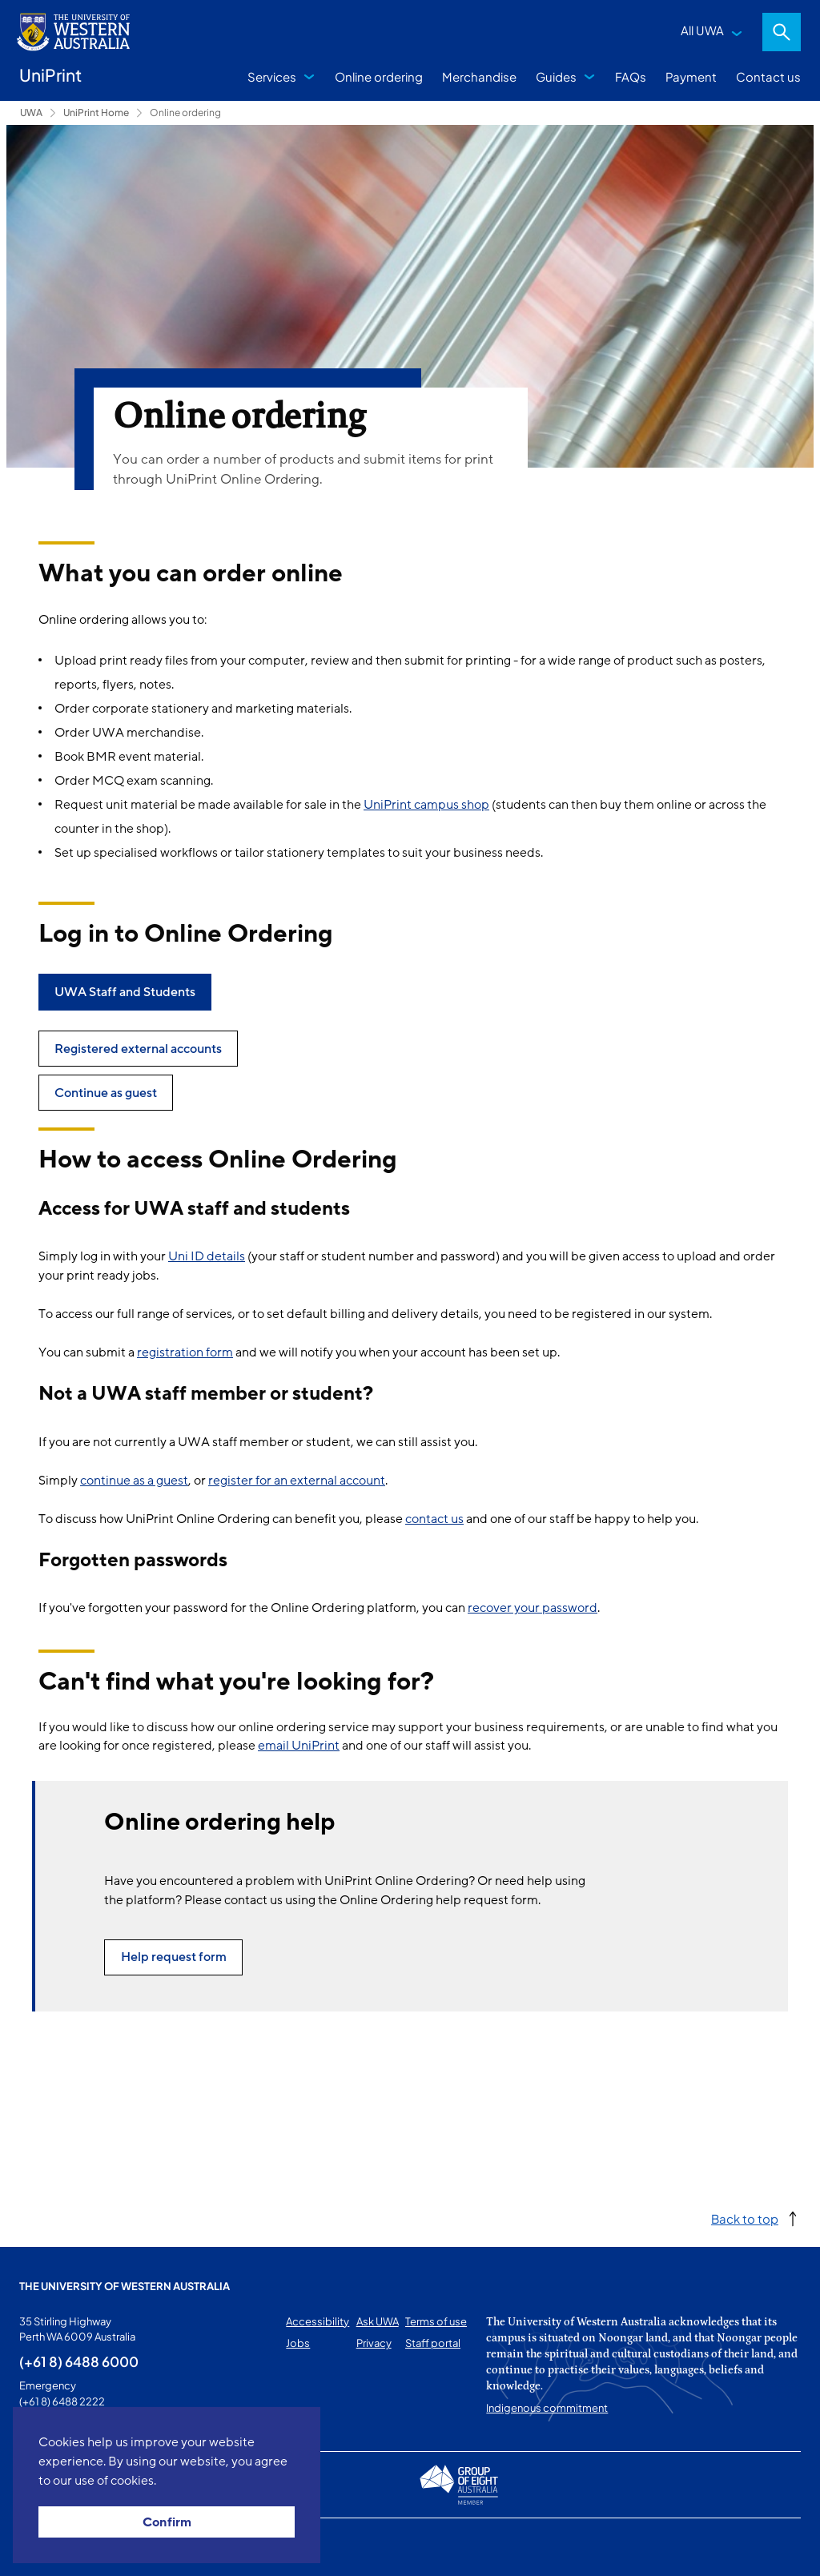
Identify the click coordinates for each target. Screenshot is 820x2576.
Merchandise (479, 76)
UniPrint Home (96, 112)
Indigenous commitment (547, 2407)
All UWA (702, 30)
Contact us (768, 76)
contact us (434, 1519)
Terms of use (436, 2321)
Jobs (298, 2343)
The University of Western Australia (124, 2286)
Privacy (374, 2343)
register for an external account (296, 1480)
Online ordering (379, 76)
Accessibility (317, 2321)
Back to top (744, 2218)
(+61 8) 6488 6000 (79, 2361)
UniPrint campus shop (426, 805)
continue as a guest (134, 1480)
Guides (556, 76)
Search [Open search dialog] (781, 32)
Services (271, 76)
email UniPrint (299, 1745)
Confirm (167, 2522)
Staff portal (432, 2343)
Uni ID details (206, 1256)
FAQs (630, 76)
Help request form (174, 1957)
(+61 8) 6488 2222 (62, 2401)
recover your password (532, 1608)
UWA (31, 112)
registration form (185, 1352)
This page (42, 2547)
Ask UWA (377, 2321)
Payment (691, 76)
